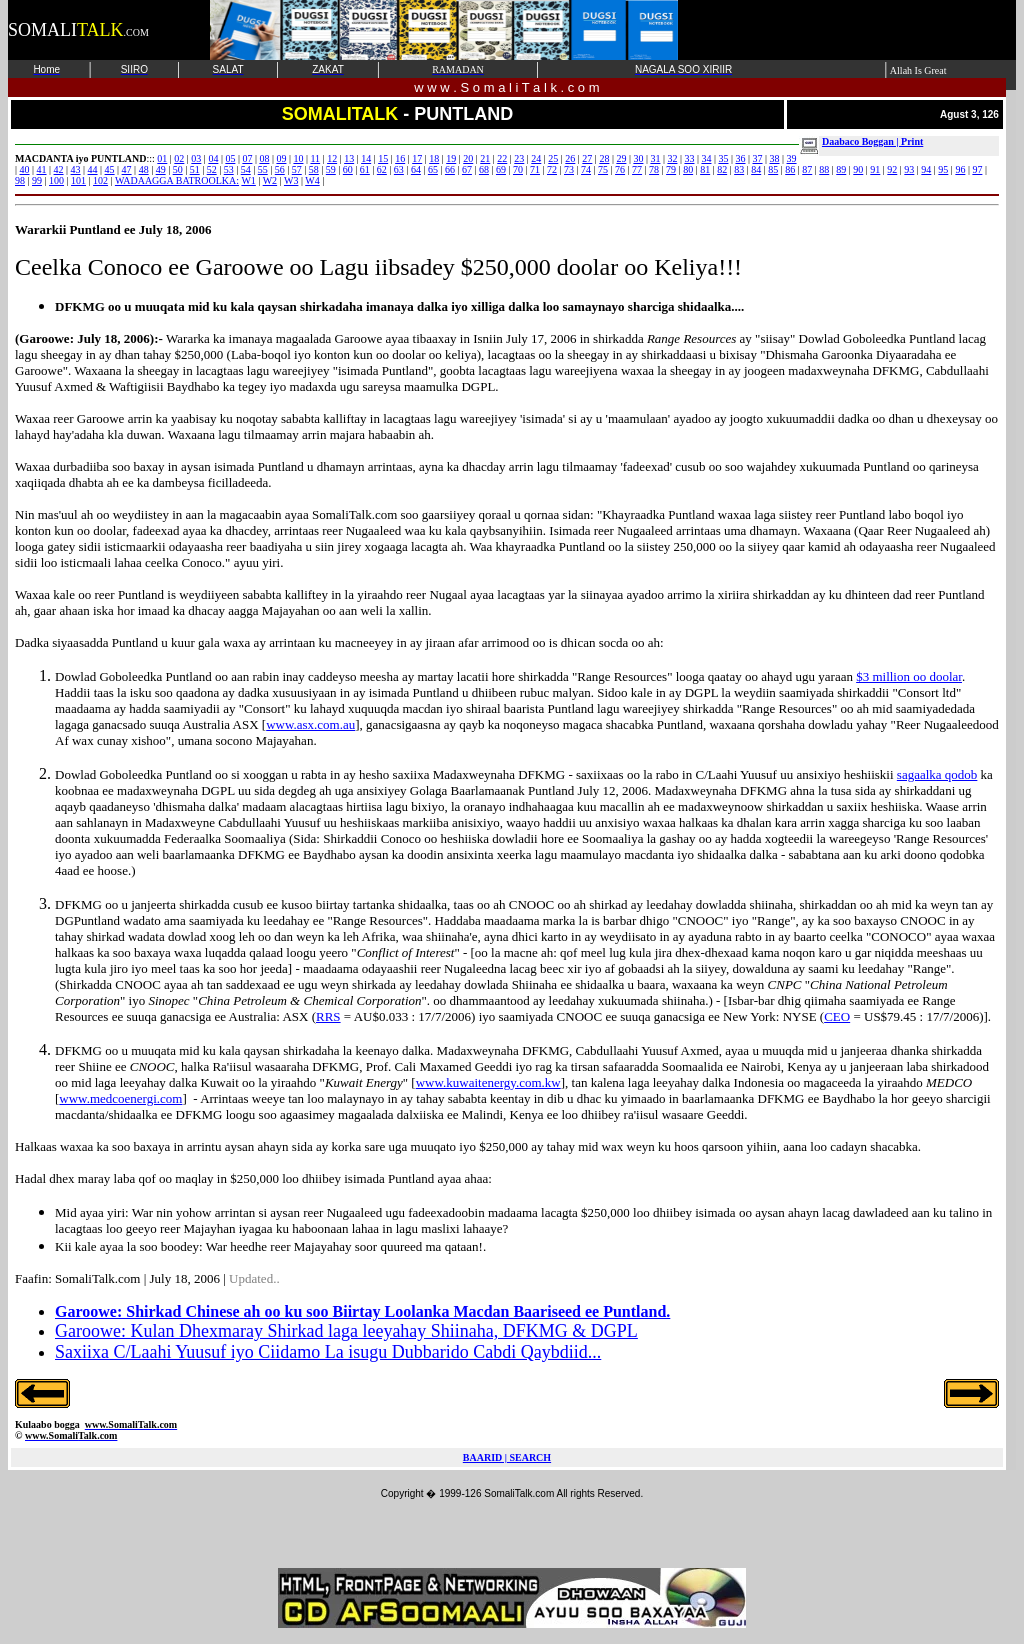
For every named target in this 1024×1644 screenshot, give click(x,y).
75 (603, 169)
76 (620, 169)
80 (688, 169)
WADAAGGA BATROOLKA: (177, 180)
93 (909, 169)
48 (144, 169)
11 (315, 158)
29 (621, 158)
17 (417, 158)
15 (383, 158)
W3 (291, 180)
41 (42, 169)
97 (977, 169)
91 (875, 169)
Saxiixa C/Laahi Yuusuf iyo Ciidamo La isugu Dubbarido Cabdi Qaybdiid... (328, 1352)
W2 (270, 180)
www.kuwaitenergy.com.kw (488, 1082)
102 (100, 180)
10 (298, 158)
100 (56, 180)
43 (76, 169)
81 (705, 169)
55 (263, 169)
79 (671, 169)
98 (20, 180)
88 (824, 169)
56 (280, 169)
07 (247, 158)
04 (213, 158)
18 (434, 158)
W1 (248, 180)
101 (78, 180)
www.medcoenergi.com (120, 1098)
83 (739, 169)
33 (689, 158)
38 (775, 158)
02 (179, 158)
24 (536, 158)
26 (570, 158)
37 (758, 158)
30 (638, 158)
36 (741, 158)
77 (637, 169)
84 (756, 169)
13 (349, 158)
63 (399, 169)
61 (365, 169)
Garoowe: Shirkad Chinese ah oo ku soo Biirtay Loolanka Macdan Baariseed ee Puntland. (362, 1311)
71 (535, 169)
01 (162, 158)
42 (59, 169)
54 (246, 169)
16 (400, 158)
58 (314, 169)
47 (127, 169)
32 (672, 158)
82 (722, 169)
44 (93, 169)
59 (331, 169)
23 (519, 158)
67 (467, 169)
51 (195, 169)
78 (654, 169)
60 (348, 169)
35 (723, 158)
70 (518, 169)
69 (501, 169)
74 (586, 169)
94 (926, 169)
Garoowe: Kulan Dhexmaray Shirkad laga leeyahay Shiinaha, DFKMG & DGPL (346, 1331)
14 (366, 158)
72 (552, 169)
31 (655, 158)
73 (569, 169)
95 (943, 169)
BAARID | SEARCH (507, 1457)
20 (468, 158)
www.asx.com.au (310, 724)
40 (25, 169)
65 (433, 169)
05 (230, 158)
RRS (328, 1016)
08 (264, 158)
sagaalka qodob (937, 774)
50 (178, 169)
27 (587, 158)
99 (37, 180)
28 (604, 158)
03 (196, 158)
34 (706, 158)
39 (792, 158)
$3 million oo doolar (909, 676)
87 (807, 169)
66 (450, 169)
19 (451, 158)
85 (773, 169)
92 (892, 169)
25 (553, 158)
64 (416, 169)
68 (484, 169)
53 (229, 169)
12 (332, 158)
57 (297, 169)
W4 (312, 180)
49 (161, 169)
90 (858, 169)
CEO (837, 1016)
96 (960, 169)
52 (212, 169)
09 (281, 158)
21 (485, 158)
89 (841, 169)
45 (110, 169)
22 (502, 158)
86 (790, 169)
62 (382, 169)
